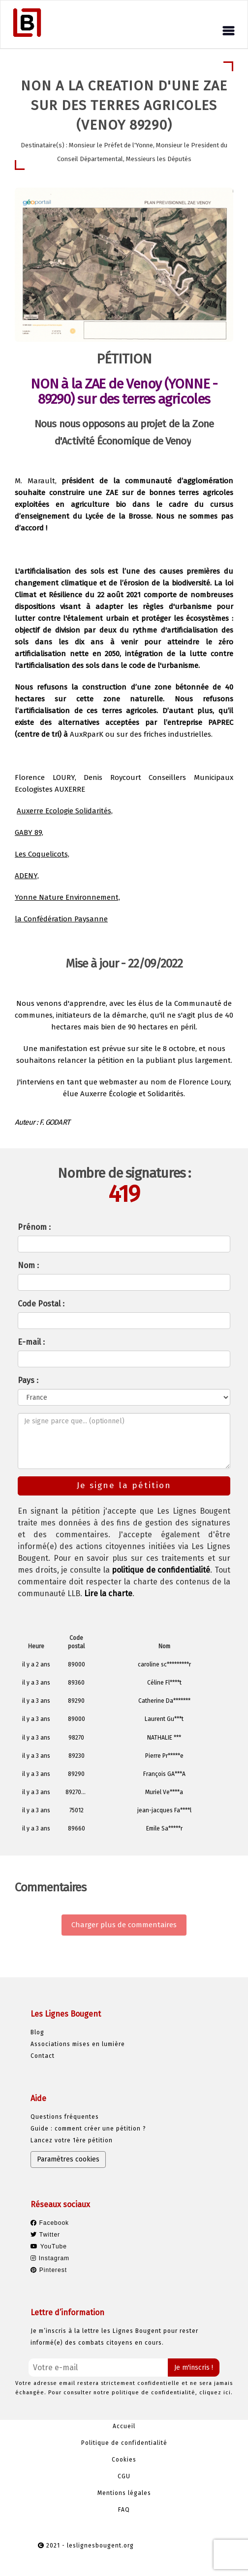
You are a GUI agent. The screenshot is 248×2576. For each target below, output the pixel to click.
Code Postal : (41, 1303)
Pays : (28, 1380)
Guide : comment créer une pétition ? (88, 2128)
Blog (37, 2032)
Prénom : (34, 1227)
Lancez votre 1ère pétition (72, 2140)
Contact (43, 2055)
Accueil (124, 2426)
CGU (124, 2476)
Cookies (124, 2459)
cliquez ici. (216, 2392)
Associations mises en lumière (78, 2044)
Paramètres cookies (68, 2159)
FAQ (124, 2509)
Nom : (28, 1265)
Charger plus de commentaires (124, 1924)
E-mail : (31, 1342)
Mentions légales (124, 2493)
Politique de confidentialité (124, 2442)
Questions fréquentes (65, 2116)
